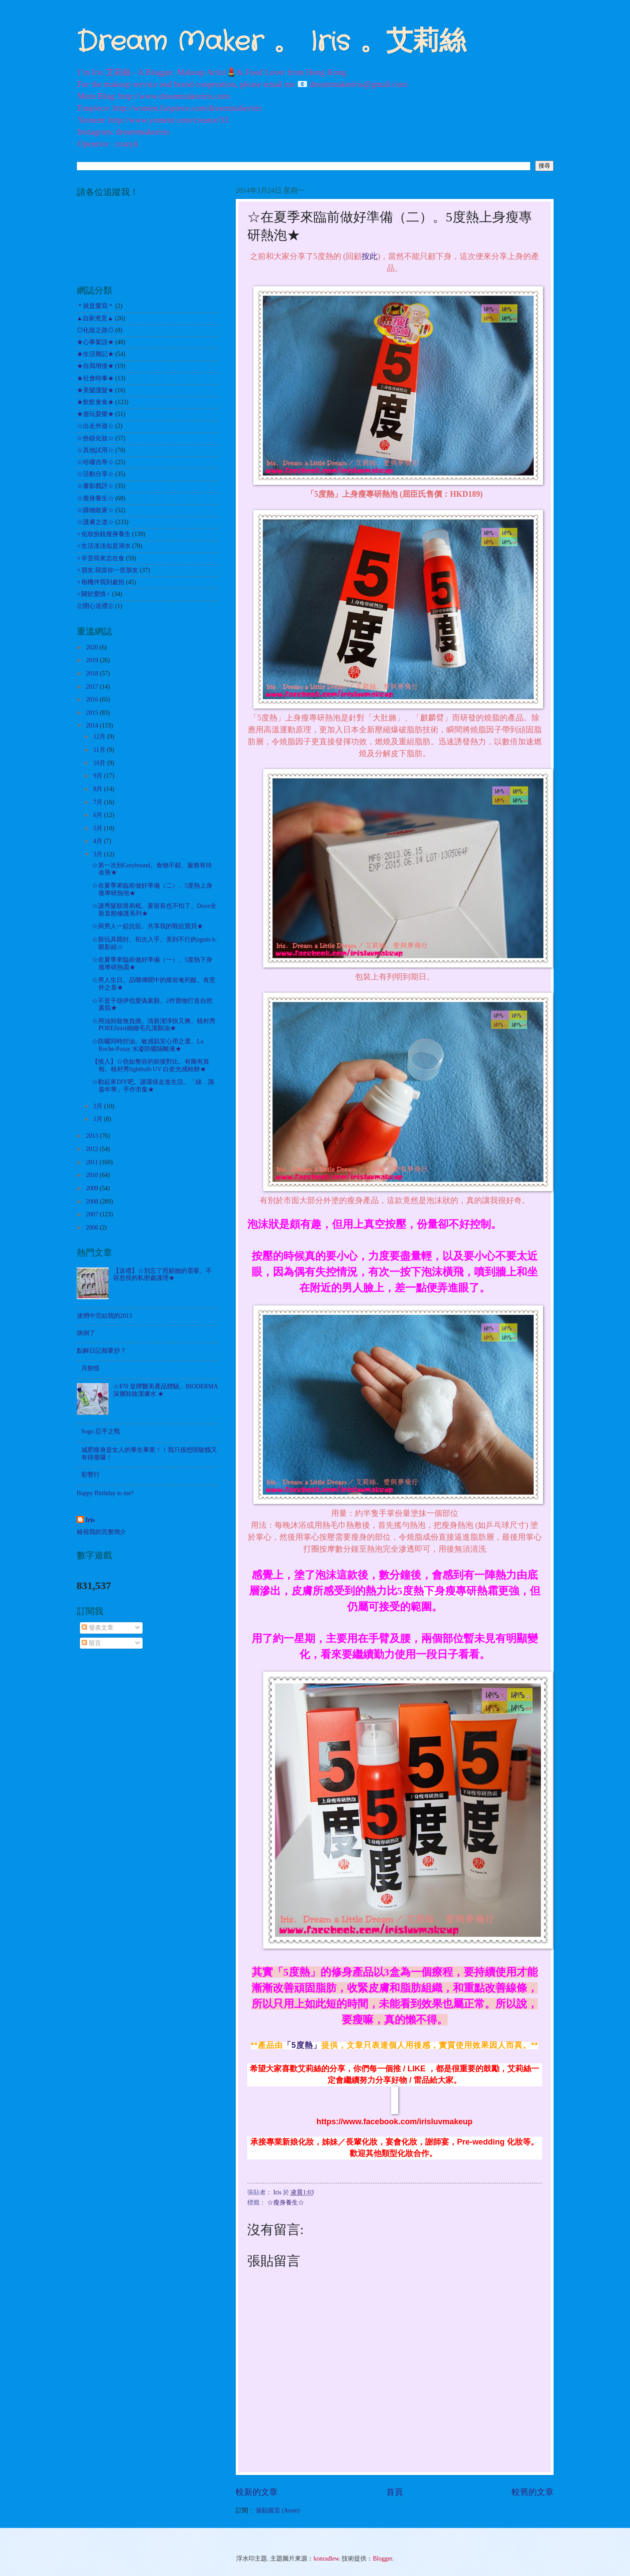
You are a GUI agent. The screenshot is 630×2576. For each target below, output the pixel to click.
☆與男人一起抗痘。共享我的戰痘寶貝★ (147, 926)
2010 (93, 1175)
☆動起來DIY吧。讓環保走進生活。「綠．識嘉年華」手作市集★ (153, 1086)
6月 (98, 815)
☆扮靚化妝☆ (95, 438)
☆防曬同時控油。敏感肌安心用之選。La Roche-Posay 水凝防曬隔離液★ (148, 1045)
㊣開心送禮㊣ (95, 606)
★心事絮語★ (95, 342)
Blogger (382, 2558)
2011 (93, 1162)
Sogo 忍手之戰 (100, 1431)
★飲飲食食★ (95, 402)
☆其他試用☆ (95, 450)
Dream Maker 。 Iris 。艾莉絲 (271, 42)
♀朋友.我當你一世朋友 (108, 570)
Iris (90, 1520)
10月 (100, 763)
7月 (98, 802)
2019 (93, 660)
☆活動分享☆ (95, 474)
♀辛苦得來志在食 (100, 558)
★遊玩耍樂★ (95, 414)
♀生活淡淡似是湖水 (104, 546)
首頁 (394, 2492)
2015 (93, 712)
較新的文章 (257, 2492)
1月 (98, 1119)
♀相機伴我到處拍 (100, 582)
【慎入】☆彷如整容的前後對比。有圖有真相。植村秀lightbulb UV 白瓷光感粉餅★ (150, 1065)
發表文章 (97, 1627)
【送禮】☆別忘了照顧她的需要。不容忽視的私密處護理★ (162, 1274)
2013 (93, 1135)
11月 (100, 749)
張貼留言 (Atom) (278, 2510)
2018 (93, 673)
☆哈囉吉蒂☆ (95, 462)
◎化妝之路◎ (95, 330)
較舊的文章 (533, 2492)
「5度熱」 (302, 2045)
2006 (93, 1227)
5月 (98, 828)
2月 (98, 1106)
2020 (93, 647)
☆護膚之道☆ (95, 522)
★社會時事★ (95, 378)
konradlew (326, 2558)
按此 (369, 256)
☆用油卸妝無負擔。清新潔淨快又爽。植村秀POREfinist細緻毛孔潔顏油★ (153, 1025)
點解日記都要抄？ (101, 1350)
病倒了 (86, 1333)
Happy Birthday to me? (105, 1493)
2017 (93, 686)
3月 (98, 854)
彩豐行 (90, 1474)
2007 (93, 1214)
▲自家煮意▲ (95, 318)
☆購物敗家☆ (95, 510)
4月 (98, 841)
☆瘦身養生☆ (285, 2202)
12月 (100, 736)
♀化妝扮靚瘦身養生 (104, 534)
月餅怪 (90, 1368)
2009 (93, 1188)
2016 (93, 699)
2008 (93, 1201)
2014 (93, 725)
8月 (98, 789)
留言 (91, 1643)
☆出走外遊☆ (95, 426)
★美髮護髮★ (95, 390)
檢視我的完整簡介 (101, 1532)
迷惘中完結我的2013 (104, 1315)
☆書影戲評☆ (95, 486)
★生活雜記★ (95, 354)
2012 (93, 1149)
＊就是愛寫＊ (95, 306)
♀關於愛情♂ (94, 594)
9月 (98, 775)
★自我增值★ (95, 366)
